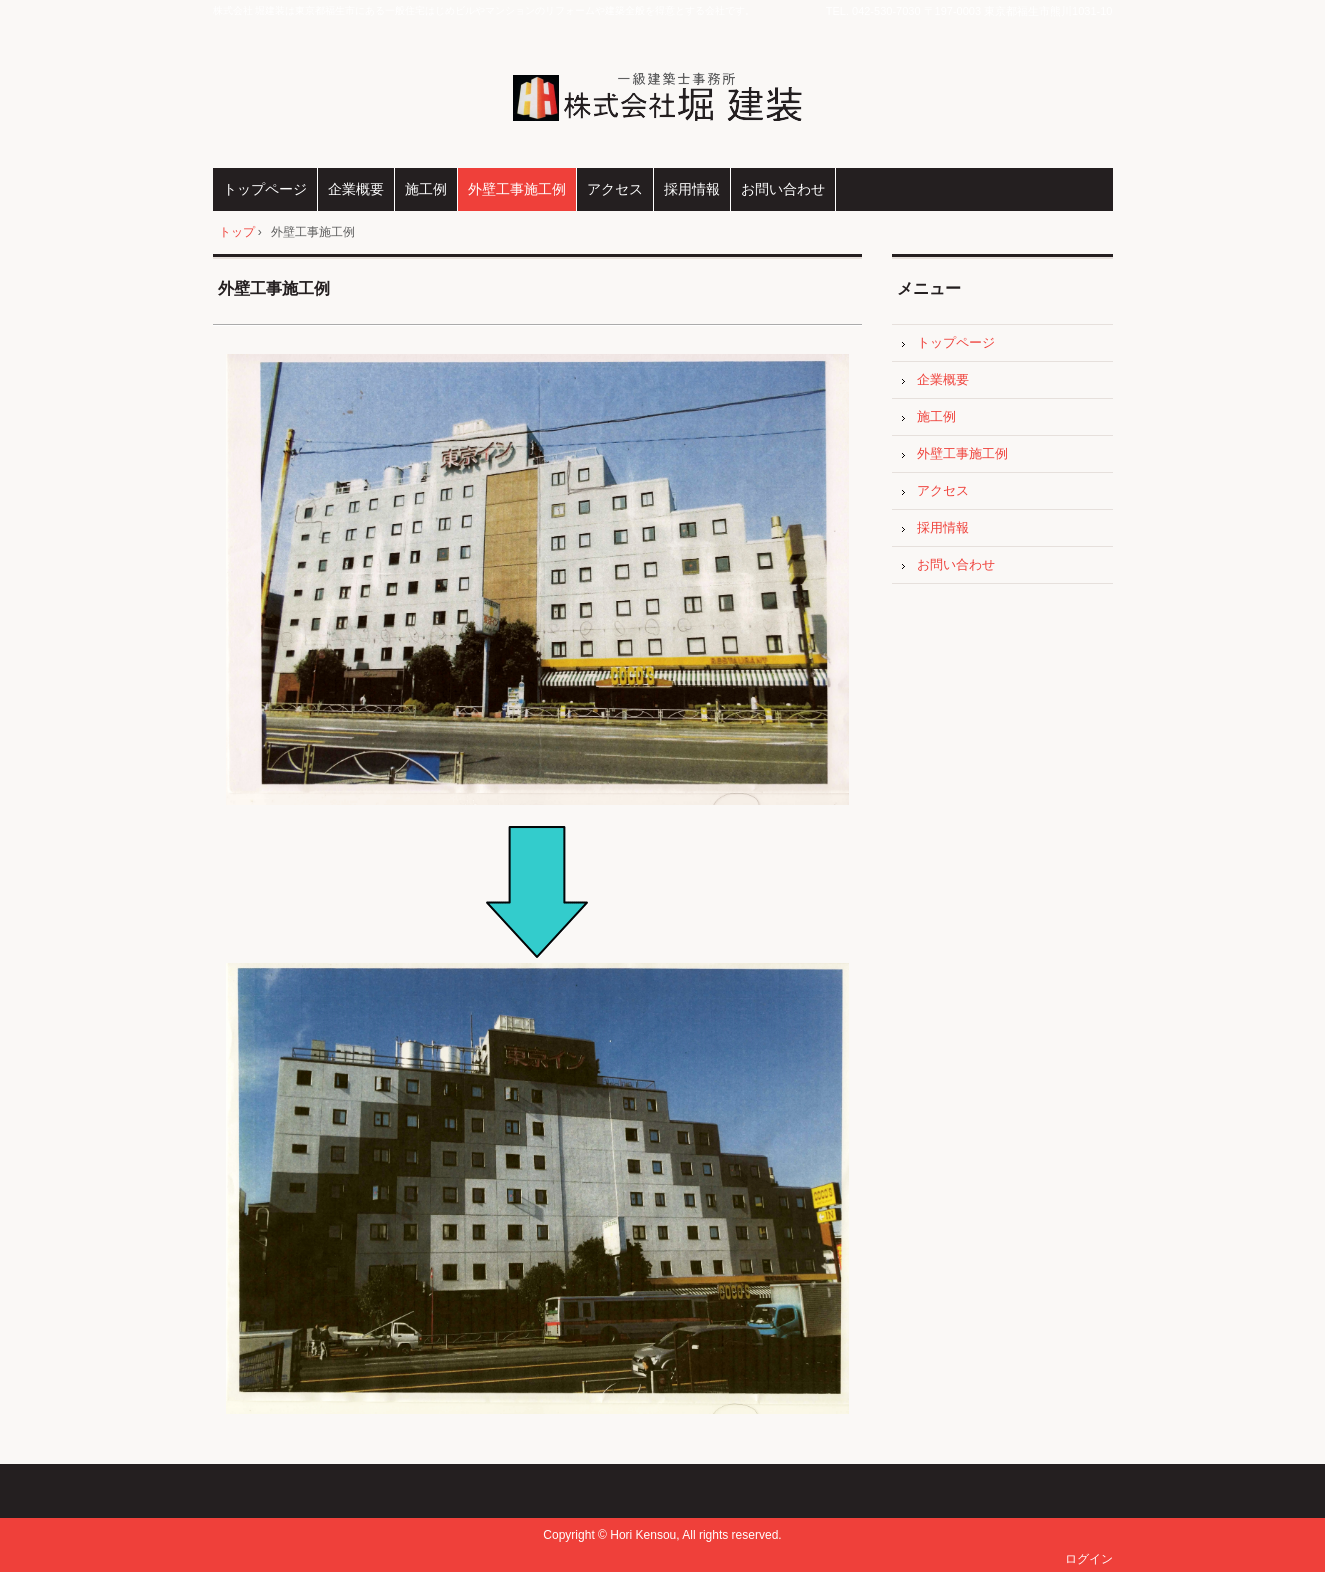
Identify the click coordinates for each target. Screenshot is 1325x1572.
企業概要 (356, 189)
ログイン (1089, 1559)
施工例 (426, 189)
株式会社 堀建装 (662, 96)
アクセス (615, 189)
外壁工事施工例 (517, 189)
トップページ (265, 189)
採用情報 (692, 189)
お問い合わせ (783, 189)
